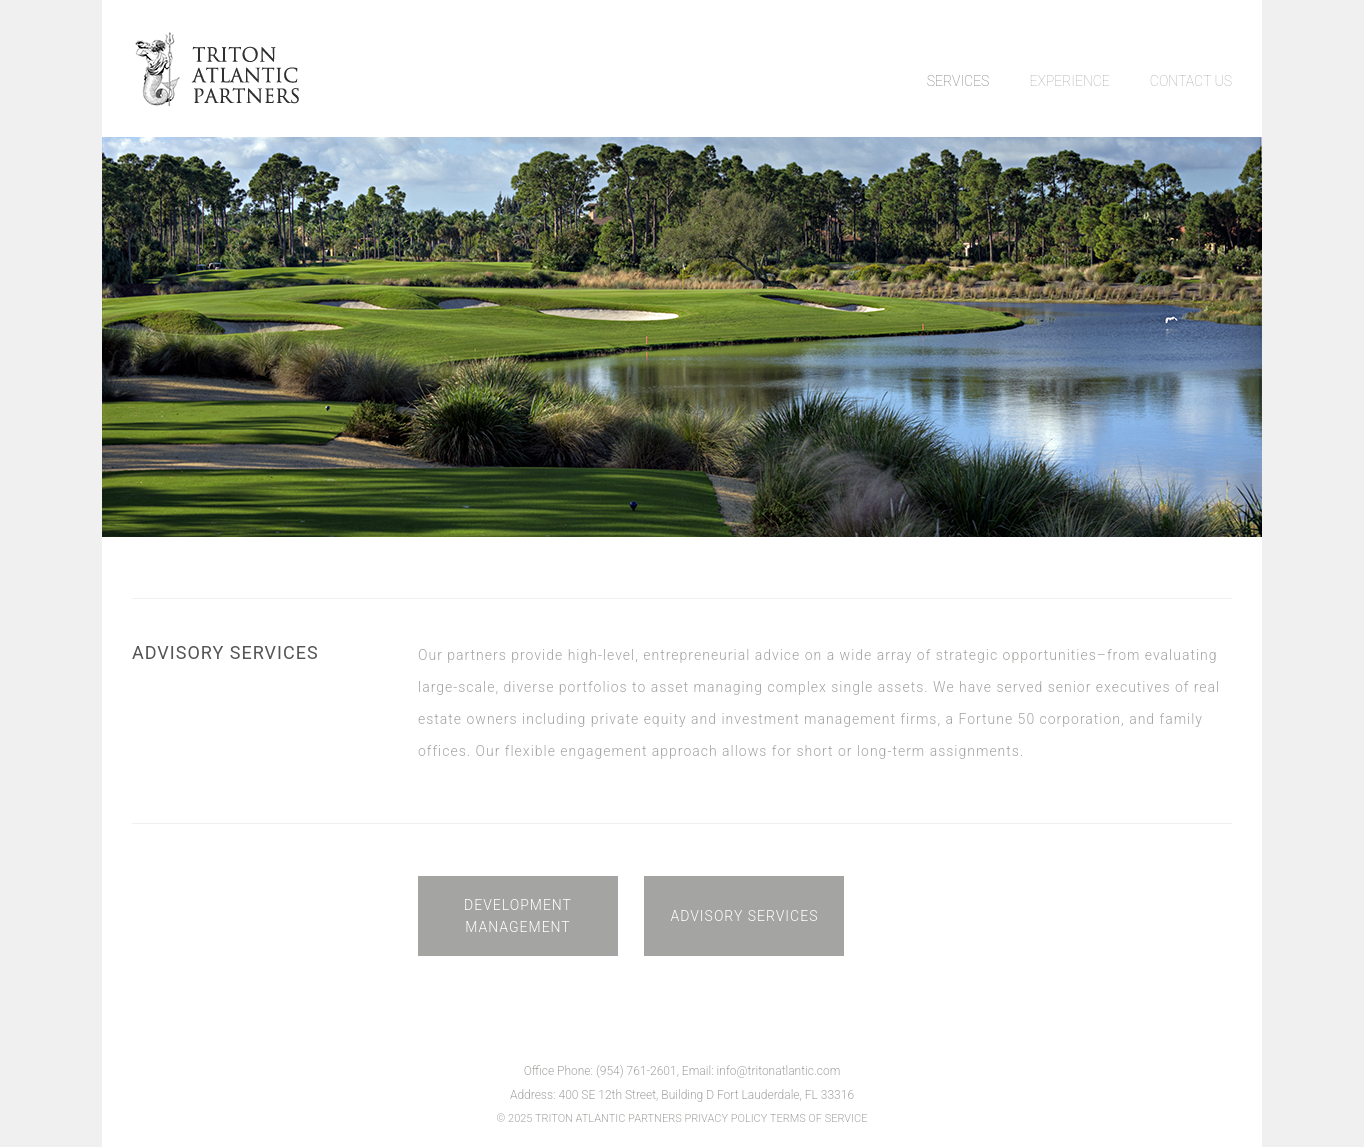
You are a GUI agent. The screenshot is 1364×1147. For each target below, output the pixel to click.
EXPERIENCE (1069, 81)
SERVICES (958, 81)
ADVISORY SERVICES (744, 916)
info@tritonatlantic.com (779, 1071)
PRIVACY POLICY (725, 1118)
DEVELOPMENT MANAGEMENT (518, 916)
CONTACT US (1191, 81)
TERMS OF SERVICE (819, 1118)
